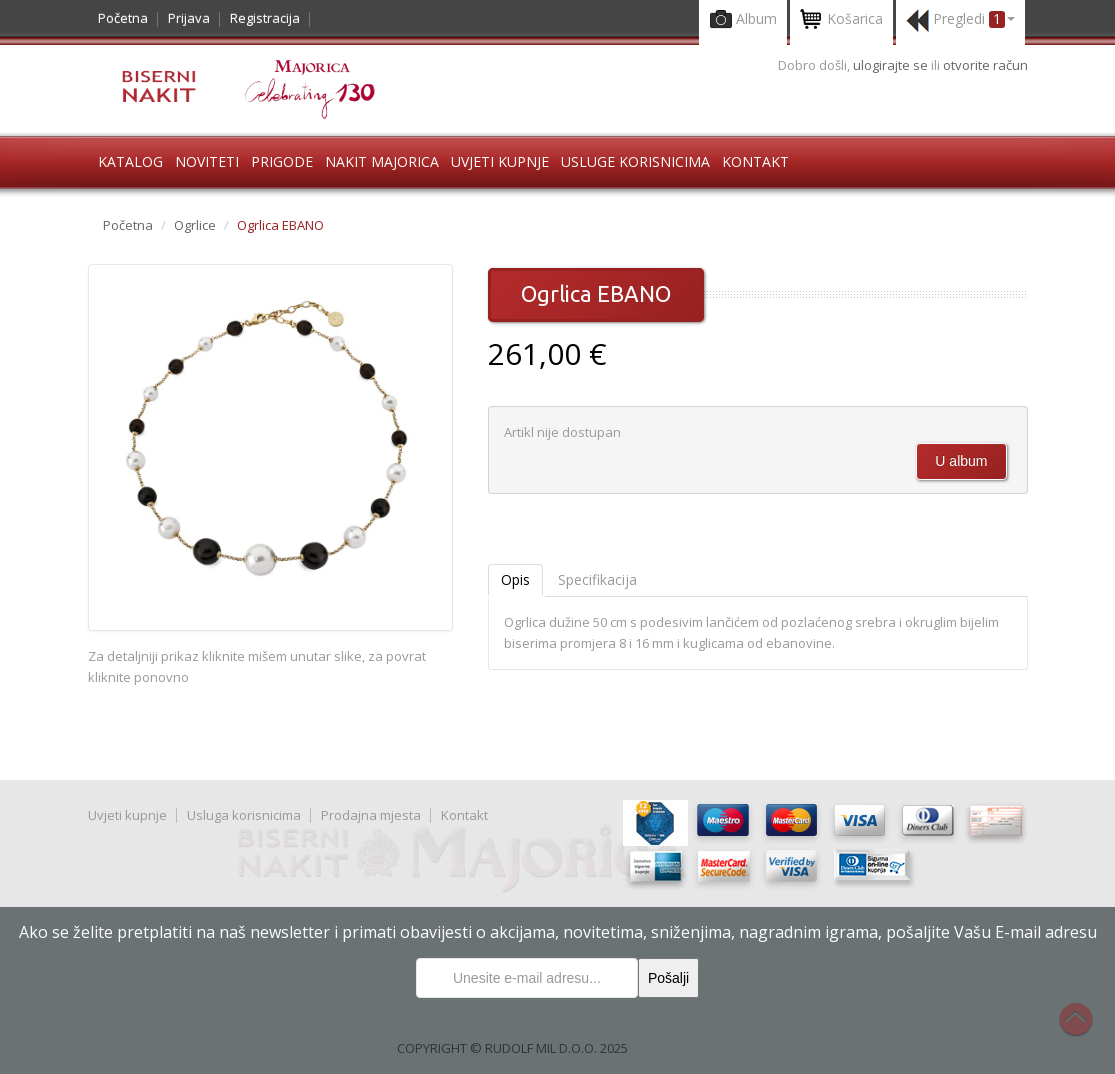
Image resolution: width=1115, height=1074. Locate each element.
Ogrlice (195, 225)
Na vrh (1086, 1030)
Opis (515, 579)
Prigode (282, 161)
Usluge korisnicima (635, 161)
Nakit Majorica (382, 161)
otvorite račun (985, 65)
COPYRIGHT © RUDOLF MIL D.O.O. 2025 (512, 1048)
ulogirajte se (892, 65)
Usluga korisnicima (244, 815)
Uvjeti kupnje (500, 161)
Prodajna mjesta (371, 815)
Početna (123, 18)
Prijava (189, 18)
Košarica (841, 20)
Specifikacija (597, 579)
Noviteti (207, 161)
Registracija (265, 18)
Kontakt (755, 161)
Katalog (130, 161)
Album (743, 20)
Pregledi (960, 20)
